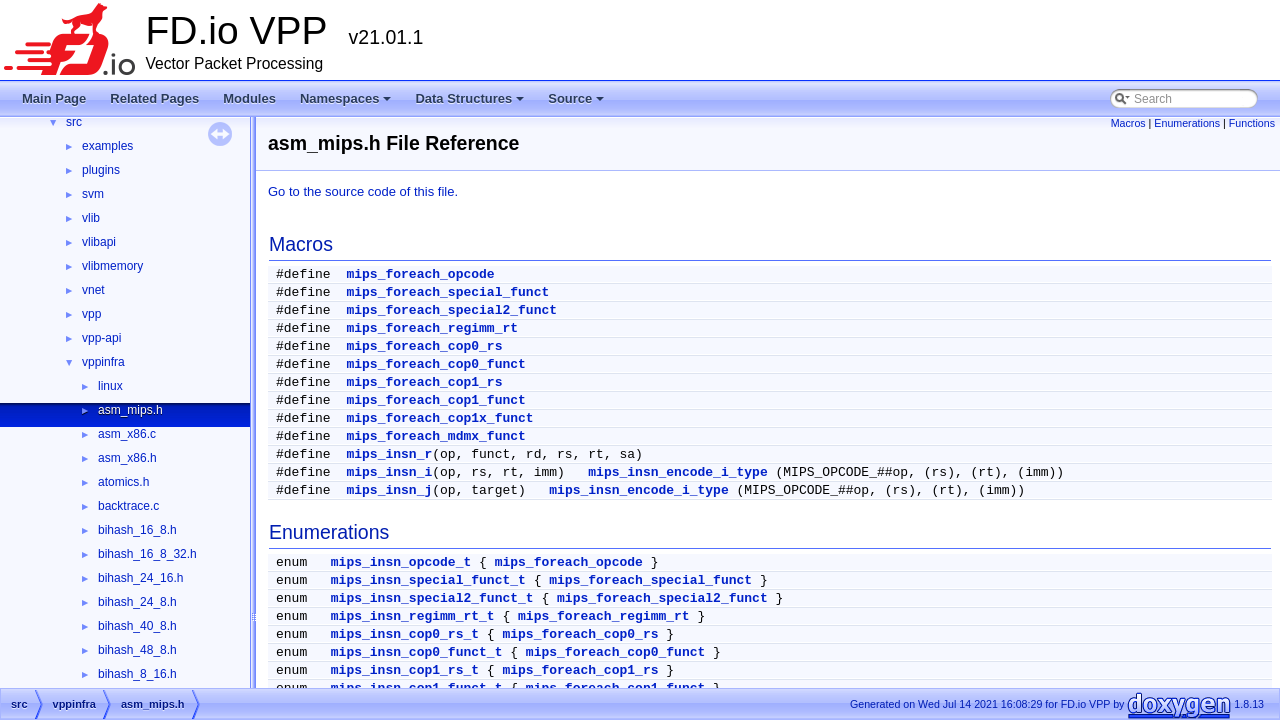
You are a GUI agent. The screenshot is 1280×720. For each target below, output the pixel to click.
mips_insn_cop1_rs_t (405, 670)
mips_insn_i (389, 472)
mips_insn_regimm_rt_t (413, 616)
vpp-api (101, 338)
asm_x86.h (127, 458)
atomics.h (123, 482)
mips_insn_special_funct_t (428, 580)
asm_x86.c (127, 434)
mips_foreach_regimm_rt (432, 328)
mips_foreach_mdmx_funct (435, 436)
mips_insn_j (389, 490)
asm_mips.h (130, 410)
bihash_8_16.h (137, 674)
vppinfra (103, 362)
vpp (91, 314)
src (74, 122)
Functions (1252, 123)
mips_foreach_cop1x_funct (439, 418)
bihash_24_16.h (140, 578)
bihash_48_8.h (137, 650)
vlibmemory (112, 266)
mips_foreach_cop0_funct (435, 364)
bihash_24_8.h (137, 602)
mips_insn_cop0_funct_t (417, 652)
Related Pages (154, 98)
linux (110, 386)
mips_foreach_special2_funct (451, 310)
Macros (1128, 123)
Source (577, 104)
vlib (91, 218)
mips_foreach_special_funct (447, 292)
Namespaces (347, 104)
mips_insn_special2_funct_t (432, 598)
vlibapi (99, 242)
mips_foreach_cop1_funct (435, 400)
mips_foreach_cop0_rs (424, 346)
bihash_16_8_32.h (147, 554)
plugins (101, 170)
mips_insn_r (389, 454)
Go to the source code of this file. (363, 191)
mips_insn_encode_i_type (677, 472)
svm (93, 194)
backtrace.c (128, 506)
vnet (93, 290)
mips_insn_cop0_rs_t (405, 634)
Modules (249, 98)
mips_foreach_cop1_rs (424, 382)
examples (107, 146)
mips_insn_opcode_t (401, 562)
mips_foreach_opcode (420, 274)
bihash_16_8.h (137, 530)
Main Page (54, 98)
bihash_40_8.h (137, 626)
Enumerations (1187, 123)
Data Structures (471, 104)
